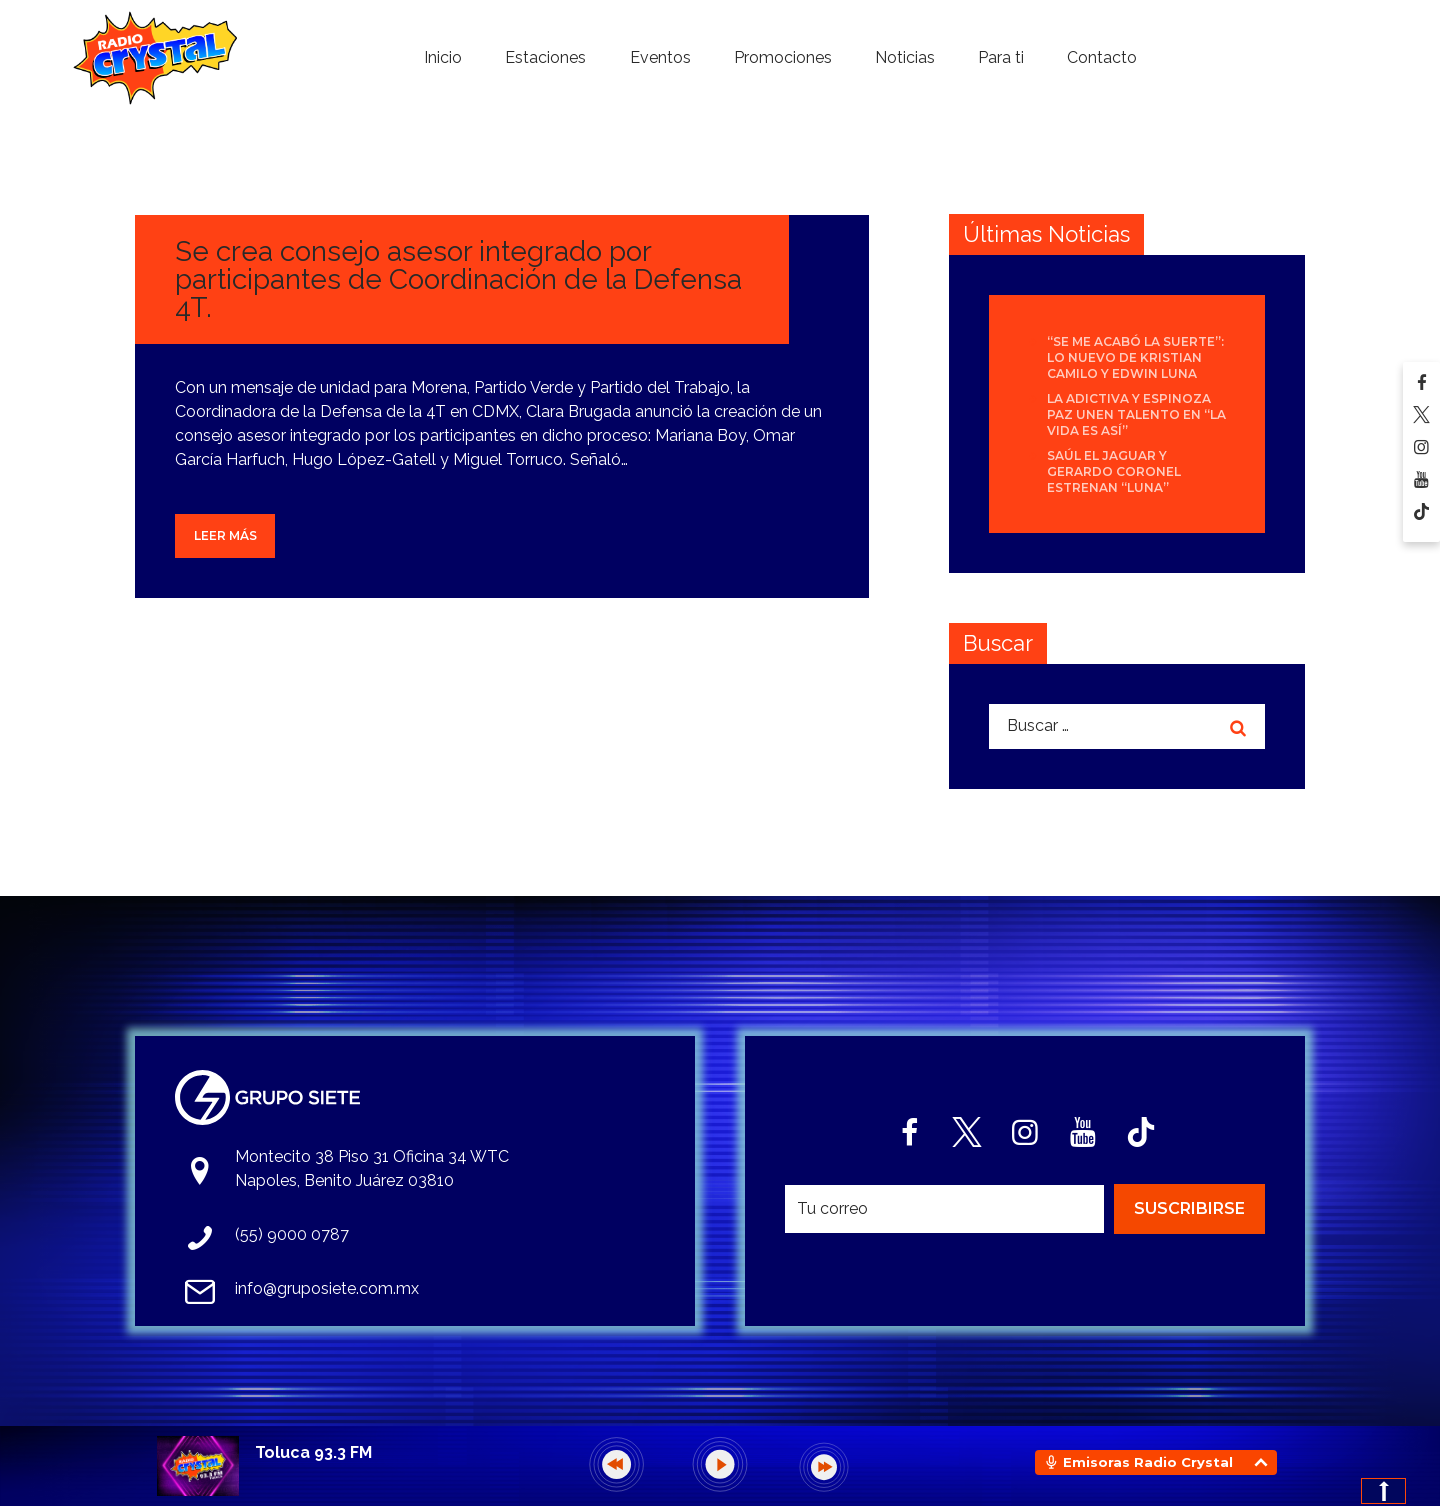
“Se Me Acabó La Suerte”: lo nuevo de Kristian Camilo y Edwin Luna (1135, 357)
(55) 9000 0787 (292, 1234)
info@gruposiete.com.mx (327, 1288)
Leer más (225, 535)
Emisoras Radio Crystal (1148, 1462)
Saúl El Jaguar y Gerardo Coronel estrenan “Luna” (1114, 471)
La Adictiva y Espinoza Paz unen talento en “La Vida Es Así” (1136, 414)
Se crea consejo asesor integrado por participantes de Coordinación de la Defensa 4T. (458, 279)
